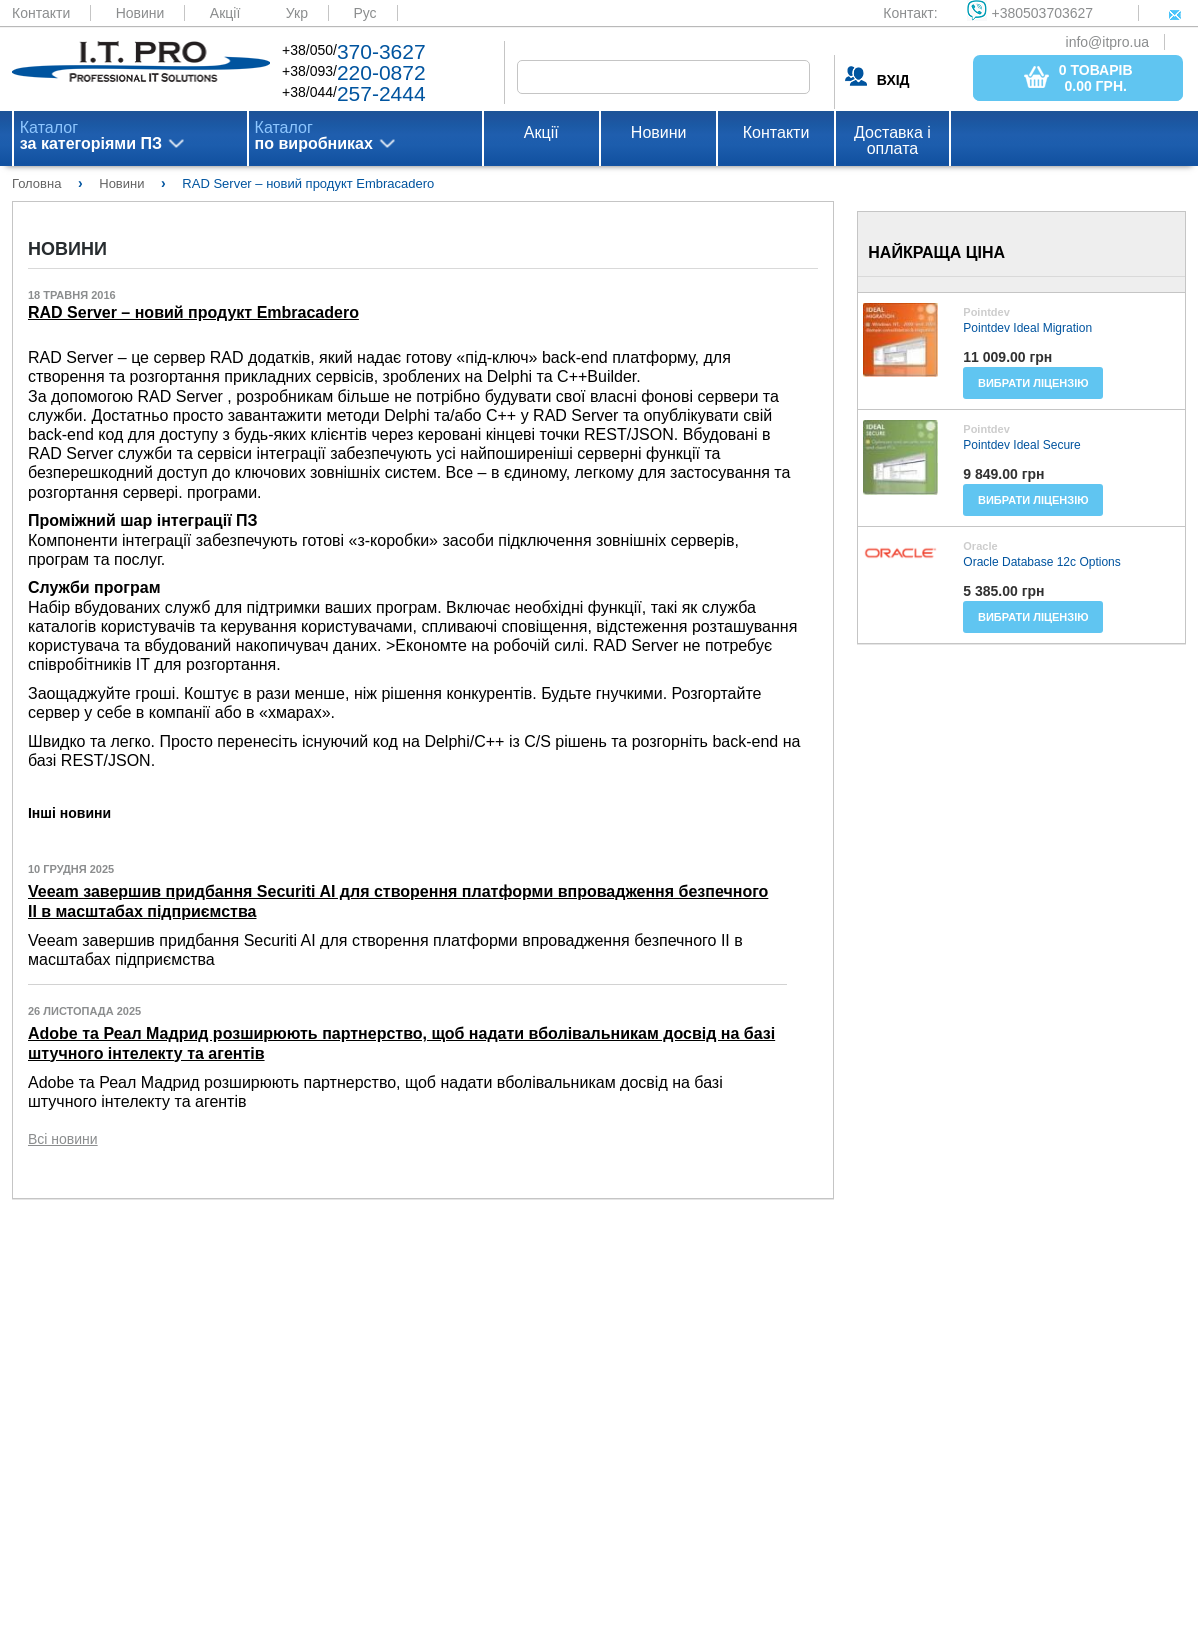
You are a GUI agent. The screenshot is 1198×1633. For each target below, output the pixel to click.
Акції (225, 13)
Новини (140, 13)
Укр (297, 13)
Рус (364, 13)
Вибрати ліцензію (1033, 383)
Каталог (91, 136)
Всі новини (63, 1139)
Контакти (41, 13)
